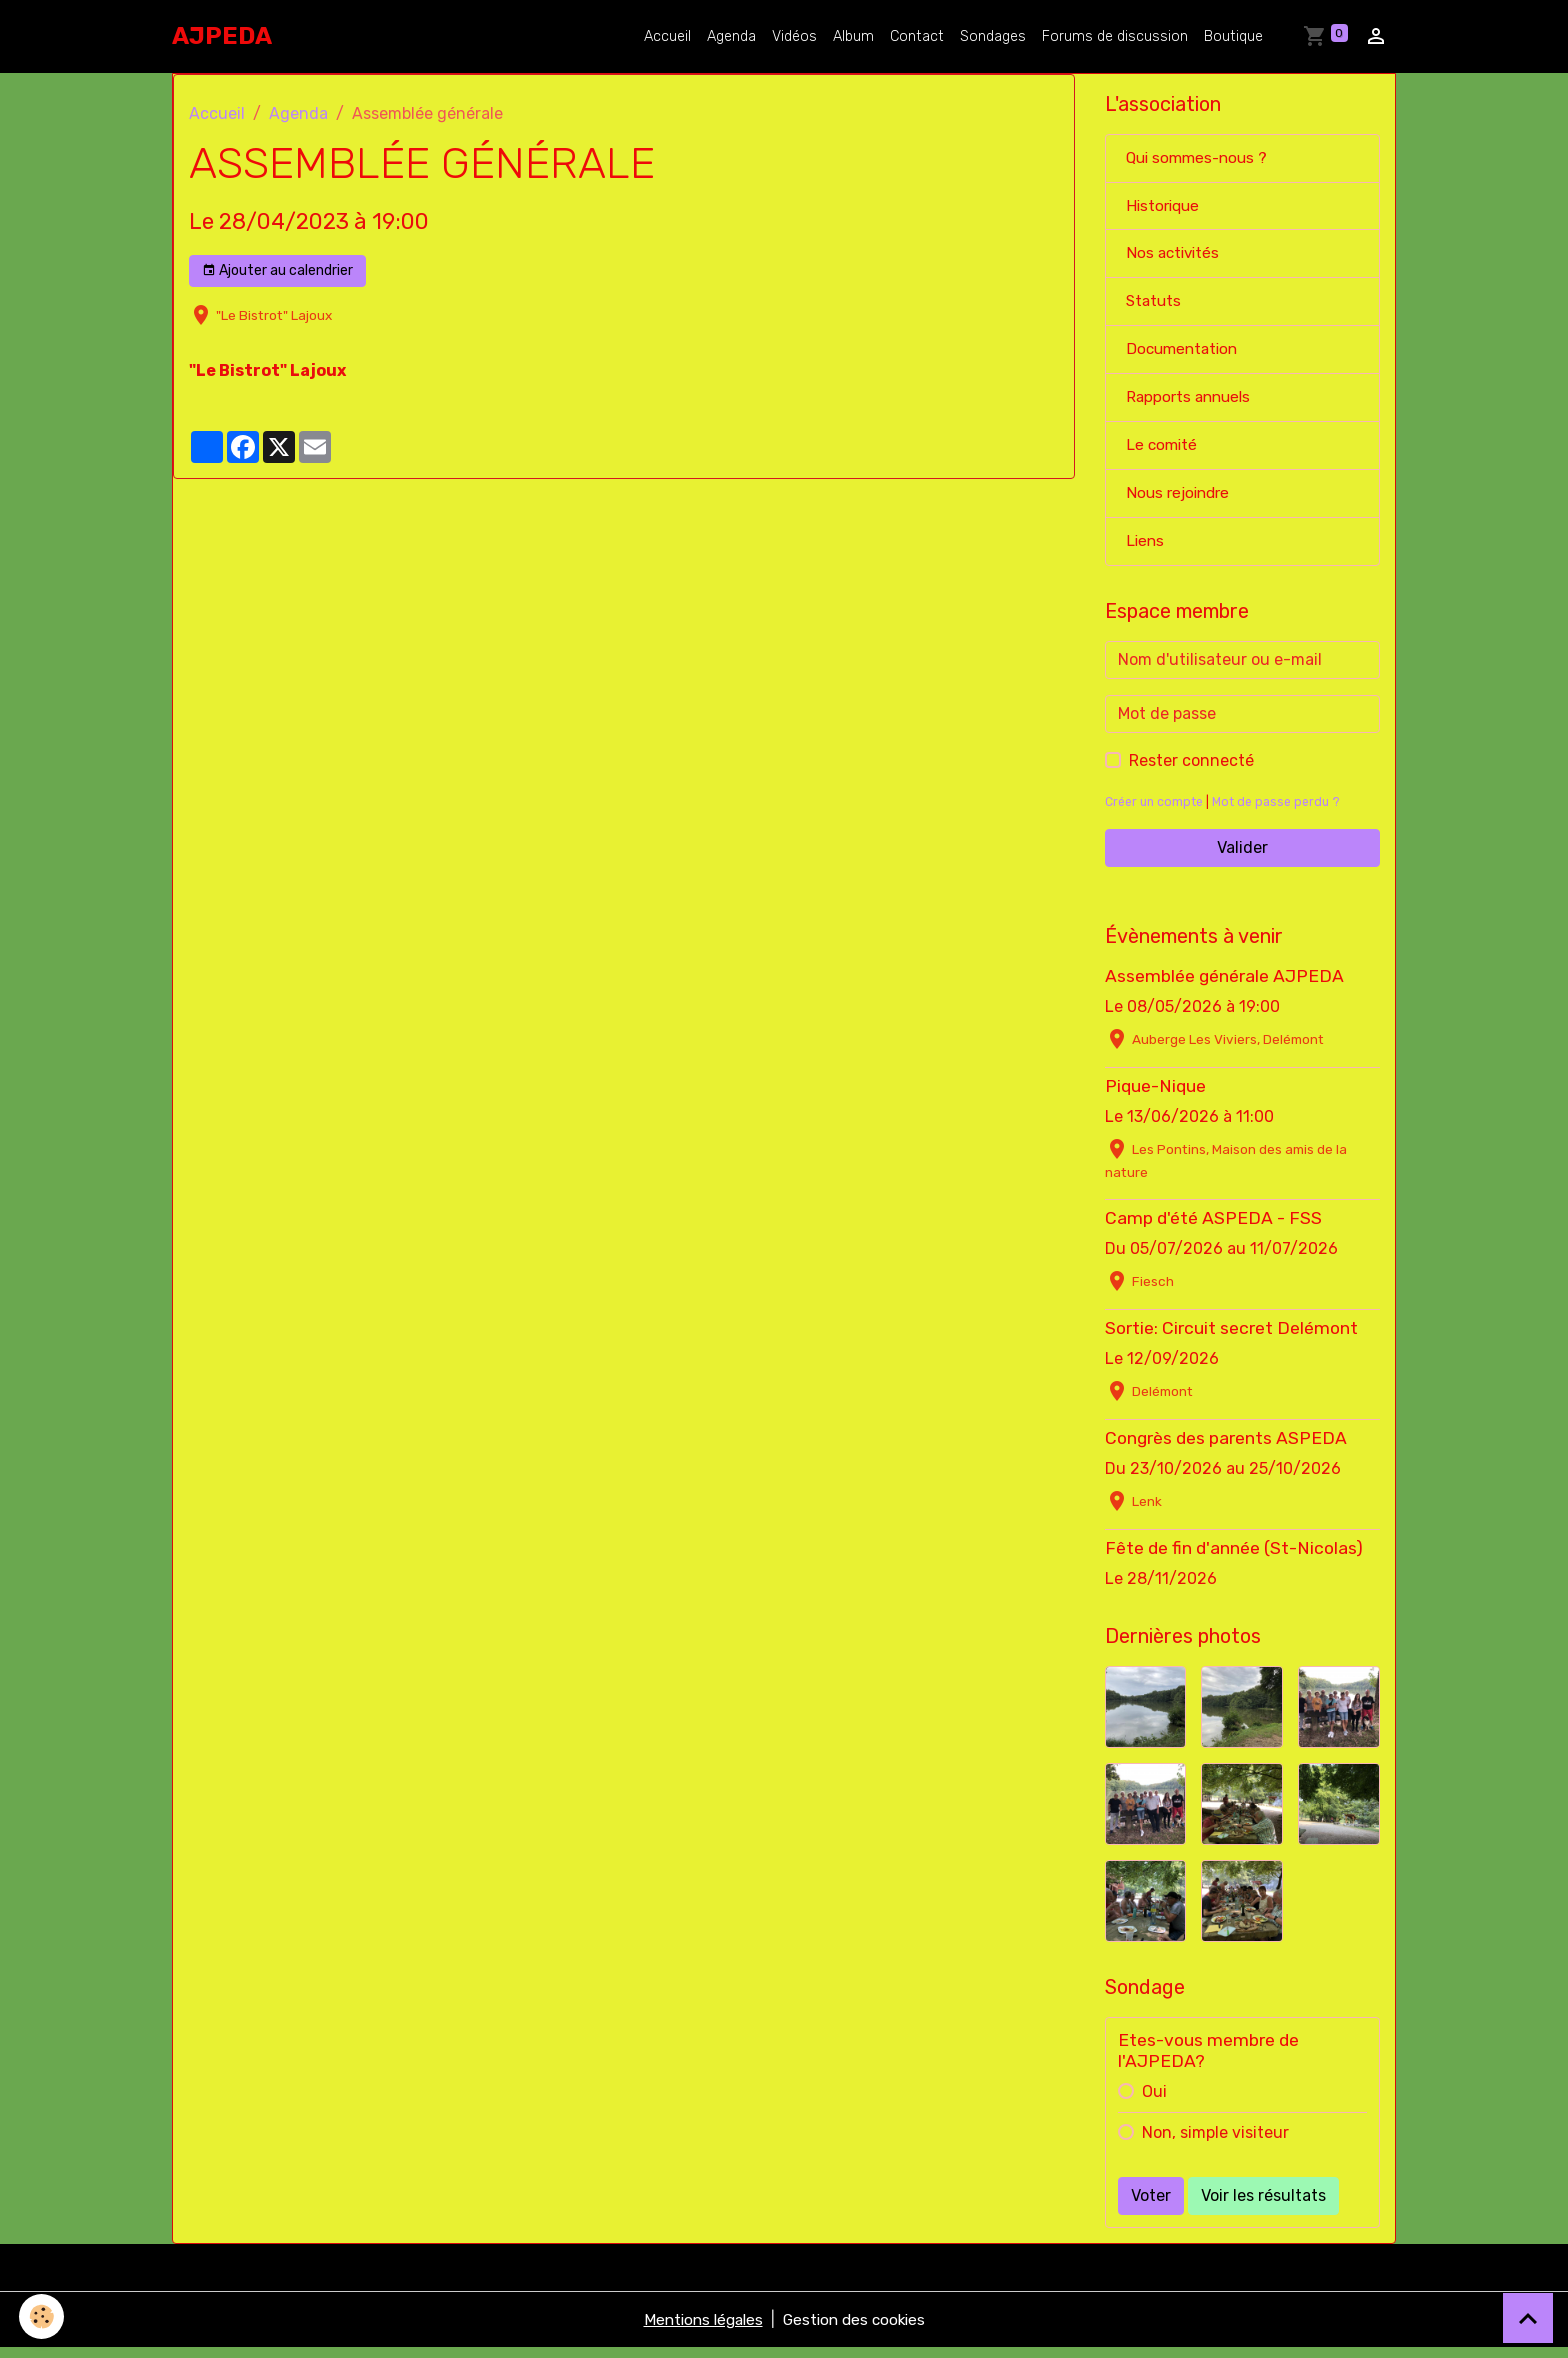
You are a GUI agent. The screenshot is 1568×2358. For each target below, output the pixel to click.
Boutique (1233, 36)
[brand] (222, 36)
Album (853, 36)
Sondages (993, 36)
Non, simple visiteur (1215, 2142)
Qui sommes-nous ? (1200, 158)
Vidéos (794, 36)
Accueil (667, 36)
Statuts (1155, 305)
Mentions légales (700, 2329)
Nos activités (1175, 256)
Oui (1154, 2101)
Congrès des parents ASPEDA (1226, 1448)
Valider (1242, 857)
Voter (1151, 2205)
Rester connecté (1191, 770)
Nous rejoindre (1181, 501)
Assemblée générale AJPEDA (1224, 986)
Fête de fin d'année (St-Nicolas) (1234, 1558)
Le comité (1163, 452)
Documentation (1185, 354)
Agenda (731, 36)
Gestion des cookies (857, 2329)
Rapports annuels (1191, 403)
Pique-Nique (1155, 1096)
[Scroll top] (1528, 2318)
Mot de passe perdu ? (1283, 811)
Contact (917, 36)
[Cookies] (42, 2316)
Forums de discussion (1115, 36)
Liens (1146, 550)
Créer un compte (1156, 811)
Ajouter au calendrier (277, 271)
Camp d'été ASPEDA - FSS (1213, 1227)
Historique (1165, 207)
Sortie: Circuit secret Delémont (1231, 1338)
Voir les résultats (1263, 2205)
